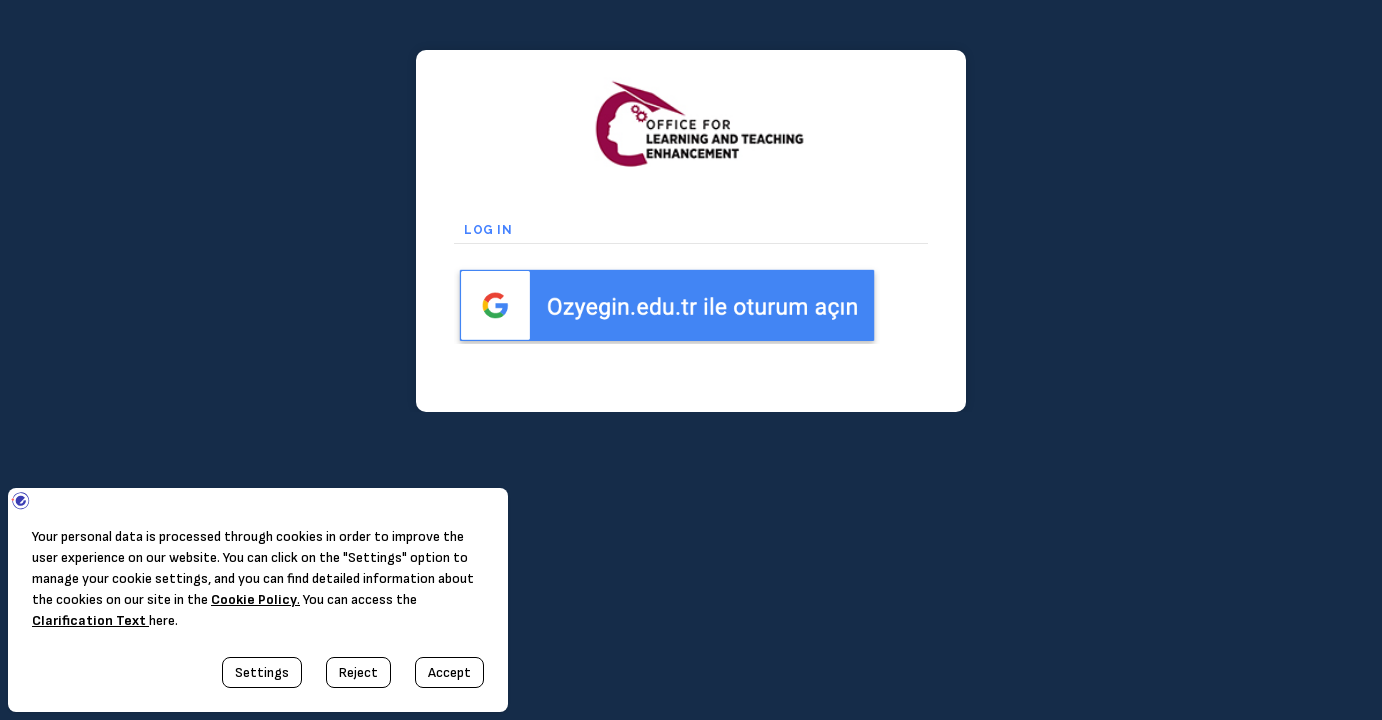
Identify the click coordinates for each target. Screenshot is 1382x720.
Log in (493, 230)
